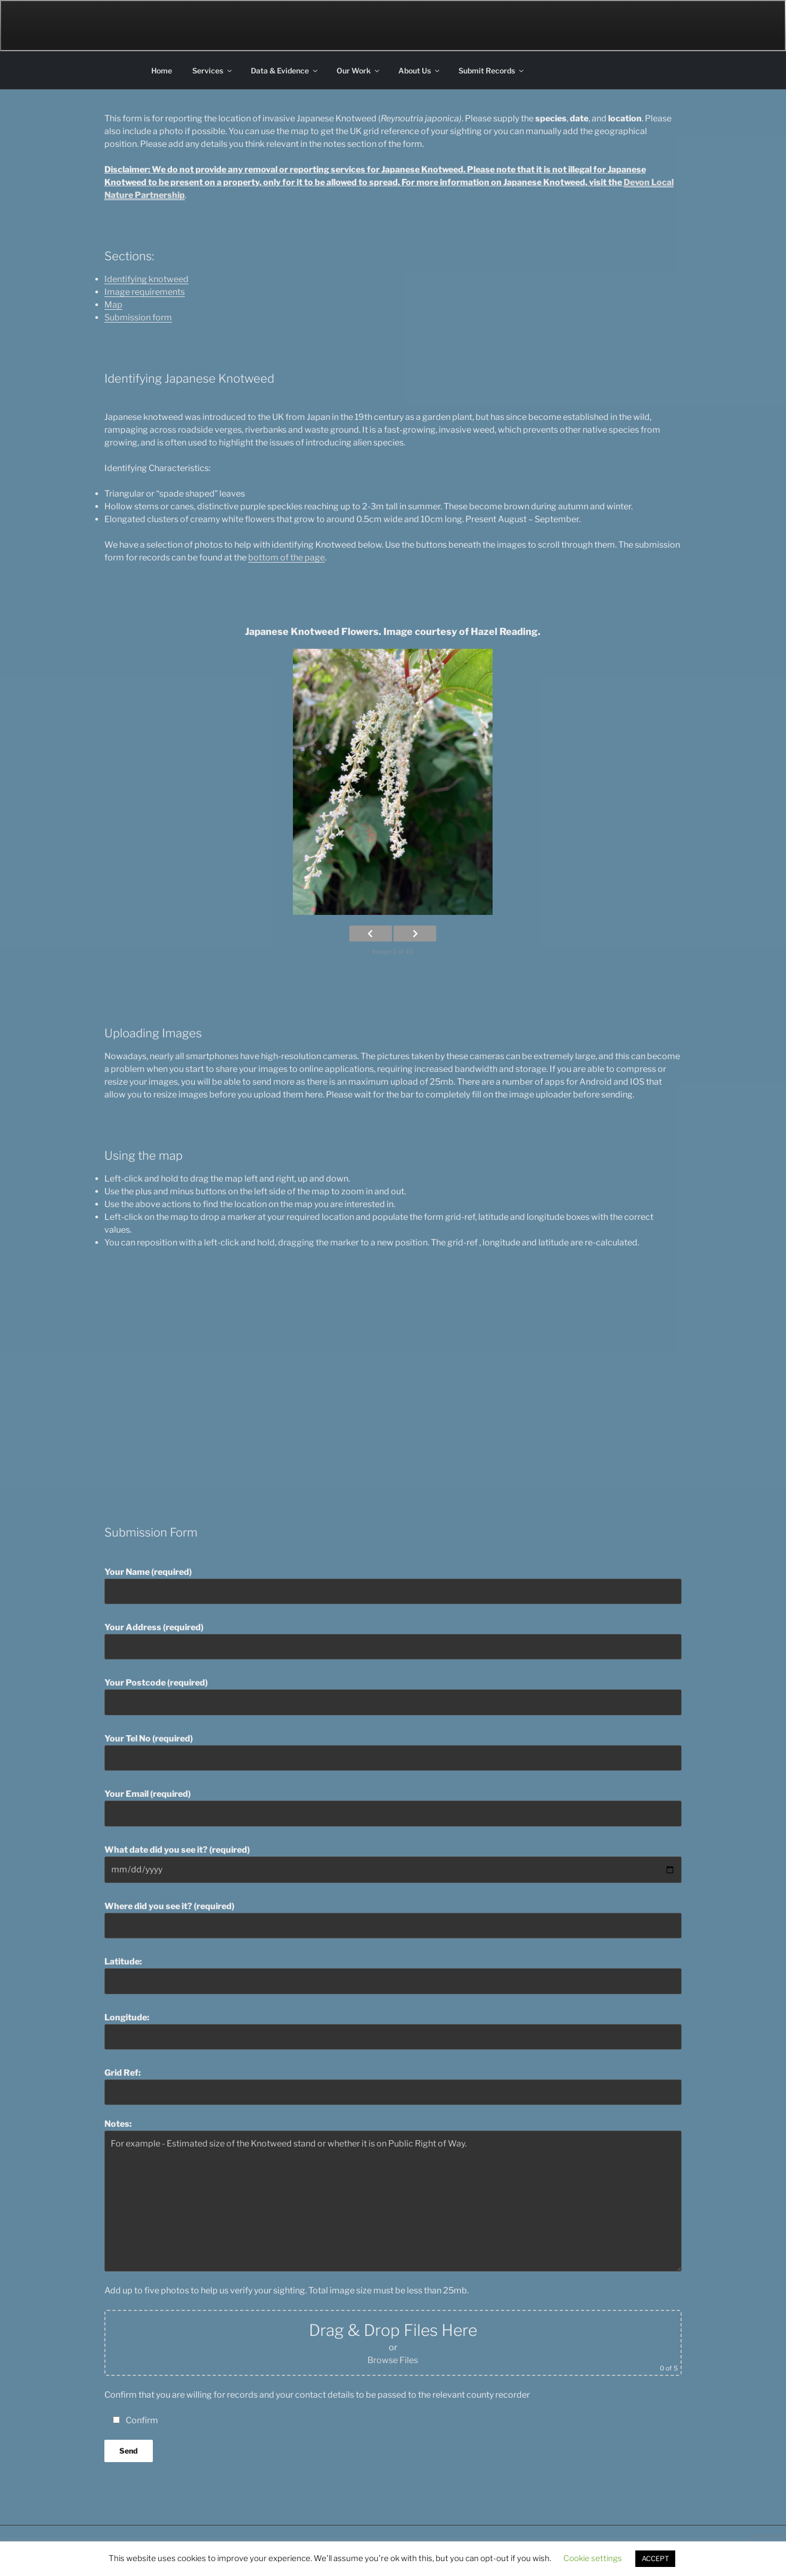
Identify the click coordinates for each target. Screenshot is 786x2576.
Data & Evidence (285, 70)
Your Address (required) (393, 1640)
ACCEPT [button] (655, 2558)
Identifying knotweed (146, 279)
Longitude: (393, 2031)
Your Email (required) (393, 1807)
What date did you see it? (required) (393, 1864)
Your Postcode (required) (393, 1696)
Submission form (138, 317)
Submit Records (491, 70)
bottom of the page (286, 557)
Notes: (393, 2195)
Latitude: (393, 1975)
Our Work (359, 70)
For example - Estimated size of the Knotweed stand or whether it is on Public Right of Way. (393, 2201)
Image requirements (144, 292)
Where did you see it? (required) (393, 1919)
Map (113, 305)
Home (161, 70)
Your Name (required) (393, 1585)
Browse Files (392, 2360)
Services (212, 70)
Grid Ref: (393, 2086)
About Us (419, 70)
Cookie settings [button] (592, 2558)
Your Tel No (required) (393, 1752)
